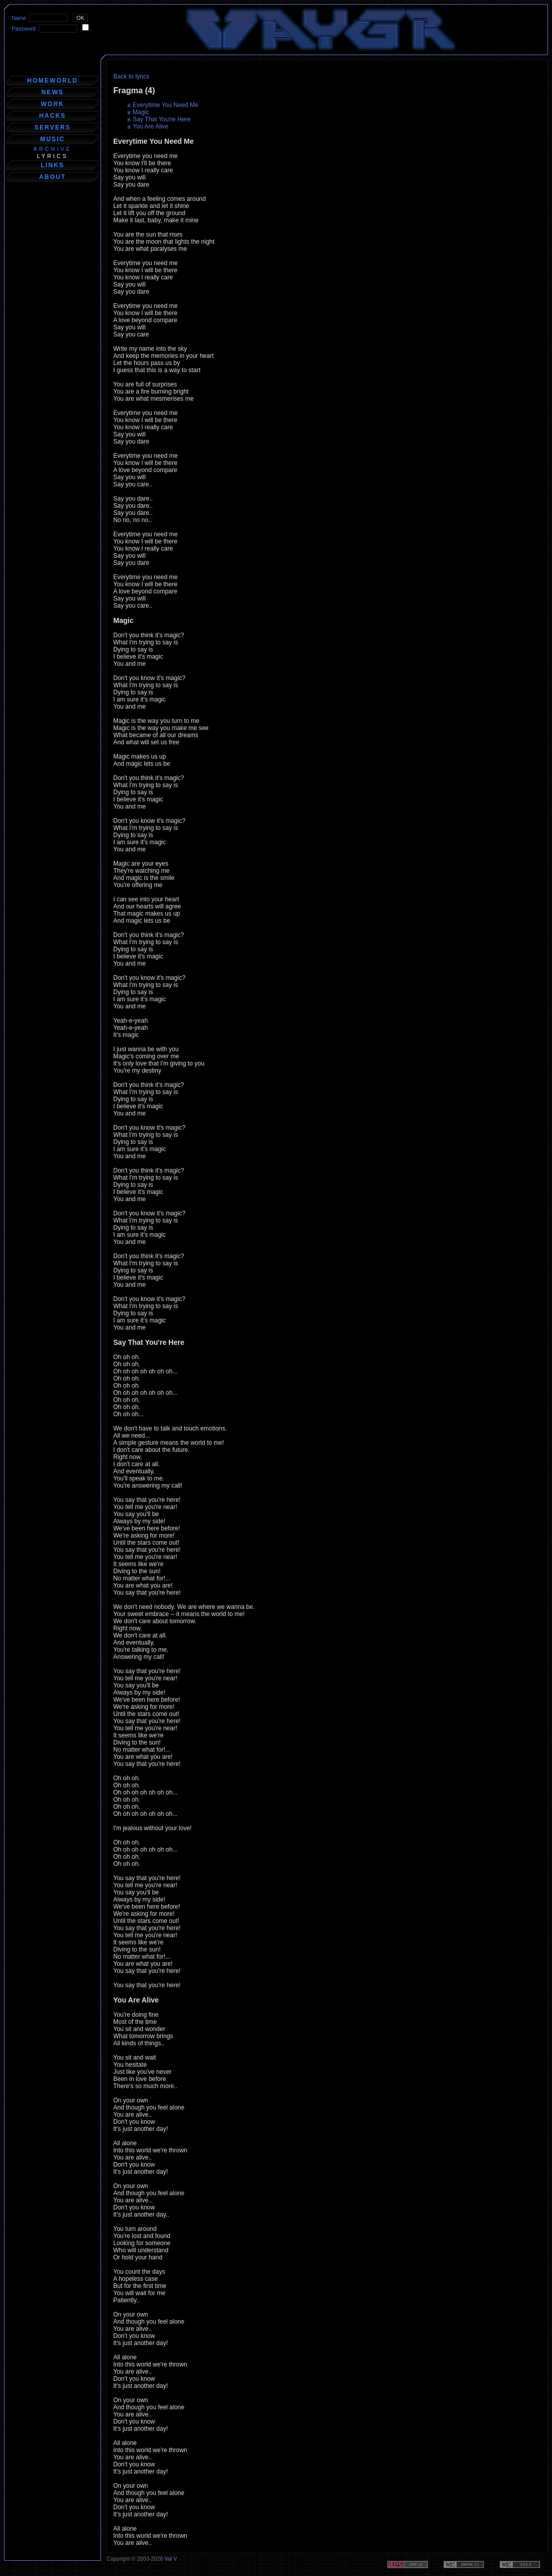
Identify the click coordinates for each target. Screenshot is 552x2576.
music (52, 139)
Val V (170, 2559)
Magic (141, 112)
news (52, 92)
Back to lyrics (131, 76)
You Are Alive (150, 126)
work (52, 104)
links (52, 165)
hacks (52, 115)
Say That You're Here (161, 119)
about (52, 176)
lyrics (52, 156)
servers (52, 127)
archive (52, 149)
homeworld (52, 80)
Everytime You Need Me (165, 105)
